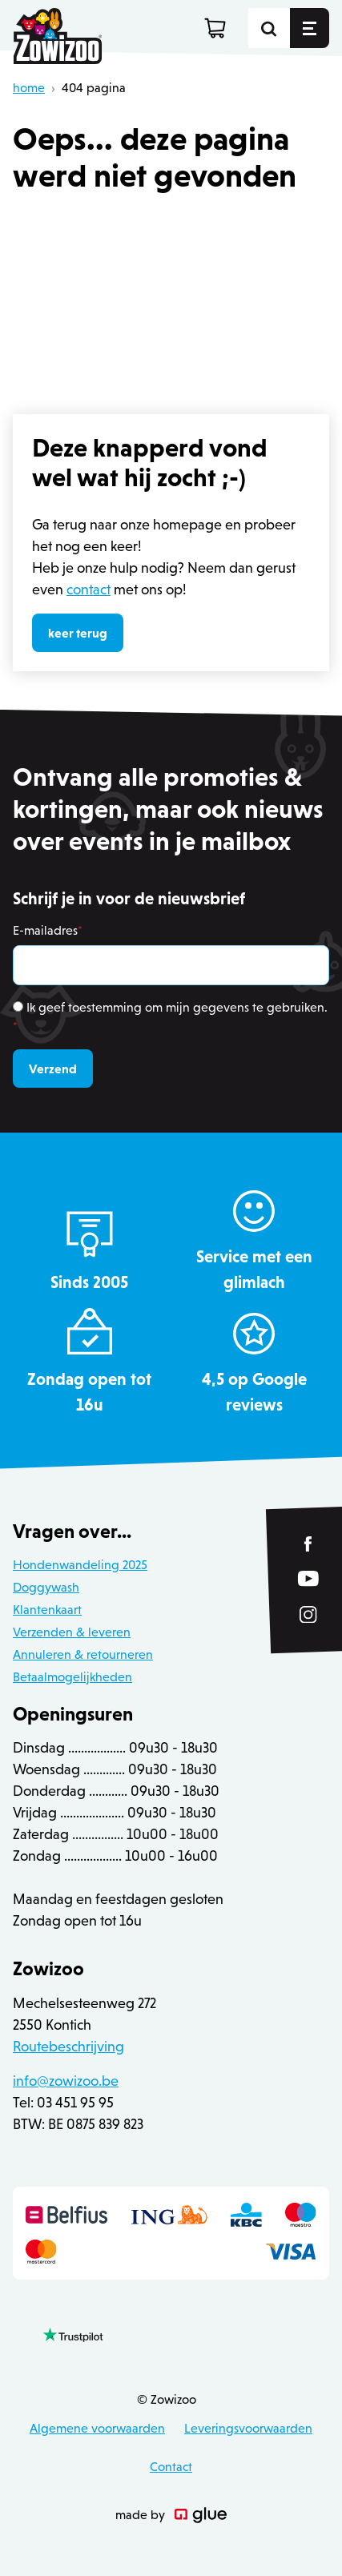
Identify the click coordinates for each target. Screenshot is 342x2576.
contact (88, 590)
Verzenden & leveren (72, 1632)
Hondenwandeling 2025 (80, 1565)
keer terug (77, 633)
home (29, 88)
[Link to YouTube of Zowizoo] (308, 1578)
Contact (171, 2466)
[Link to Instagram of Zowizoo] (308, 1614)
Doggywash (46, 1587)
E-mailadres (47, 930)
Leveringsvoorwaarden (248, 2428)
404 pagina (94, 88)
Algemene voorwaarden (97, 2428)
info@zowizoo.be (66, 2081)
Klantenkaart (47, 1609)
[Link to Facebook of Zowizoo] (309, 1544)
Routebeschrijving (68, 2047)
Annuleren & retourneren (83, 1654)
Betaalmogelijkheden (72, 1677)
